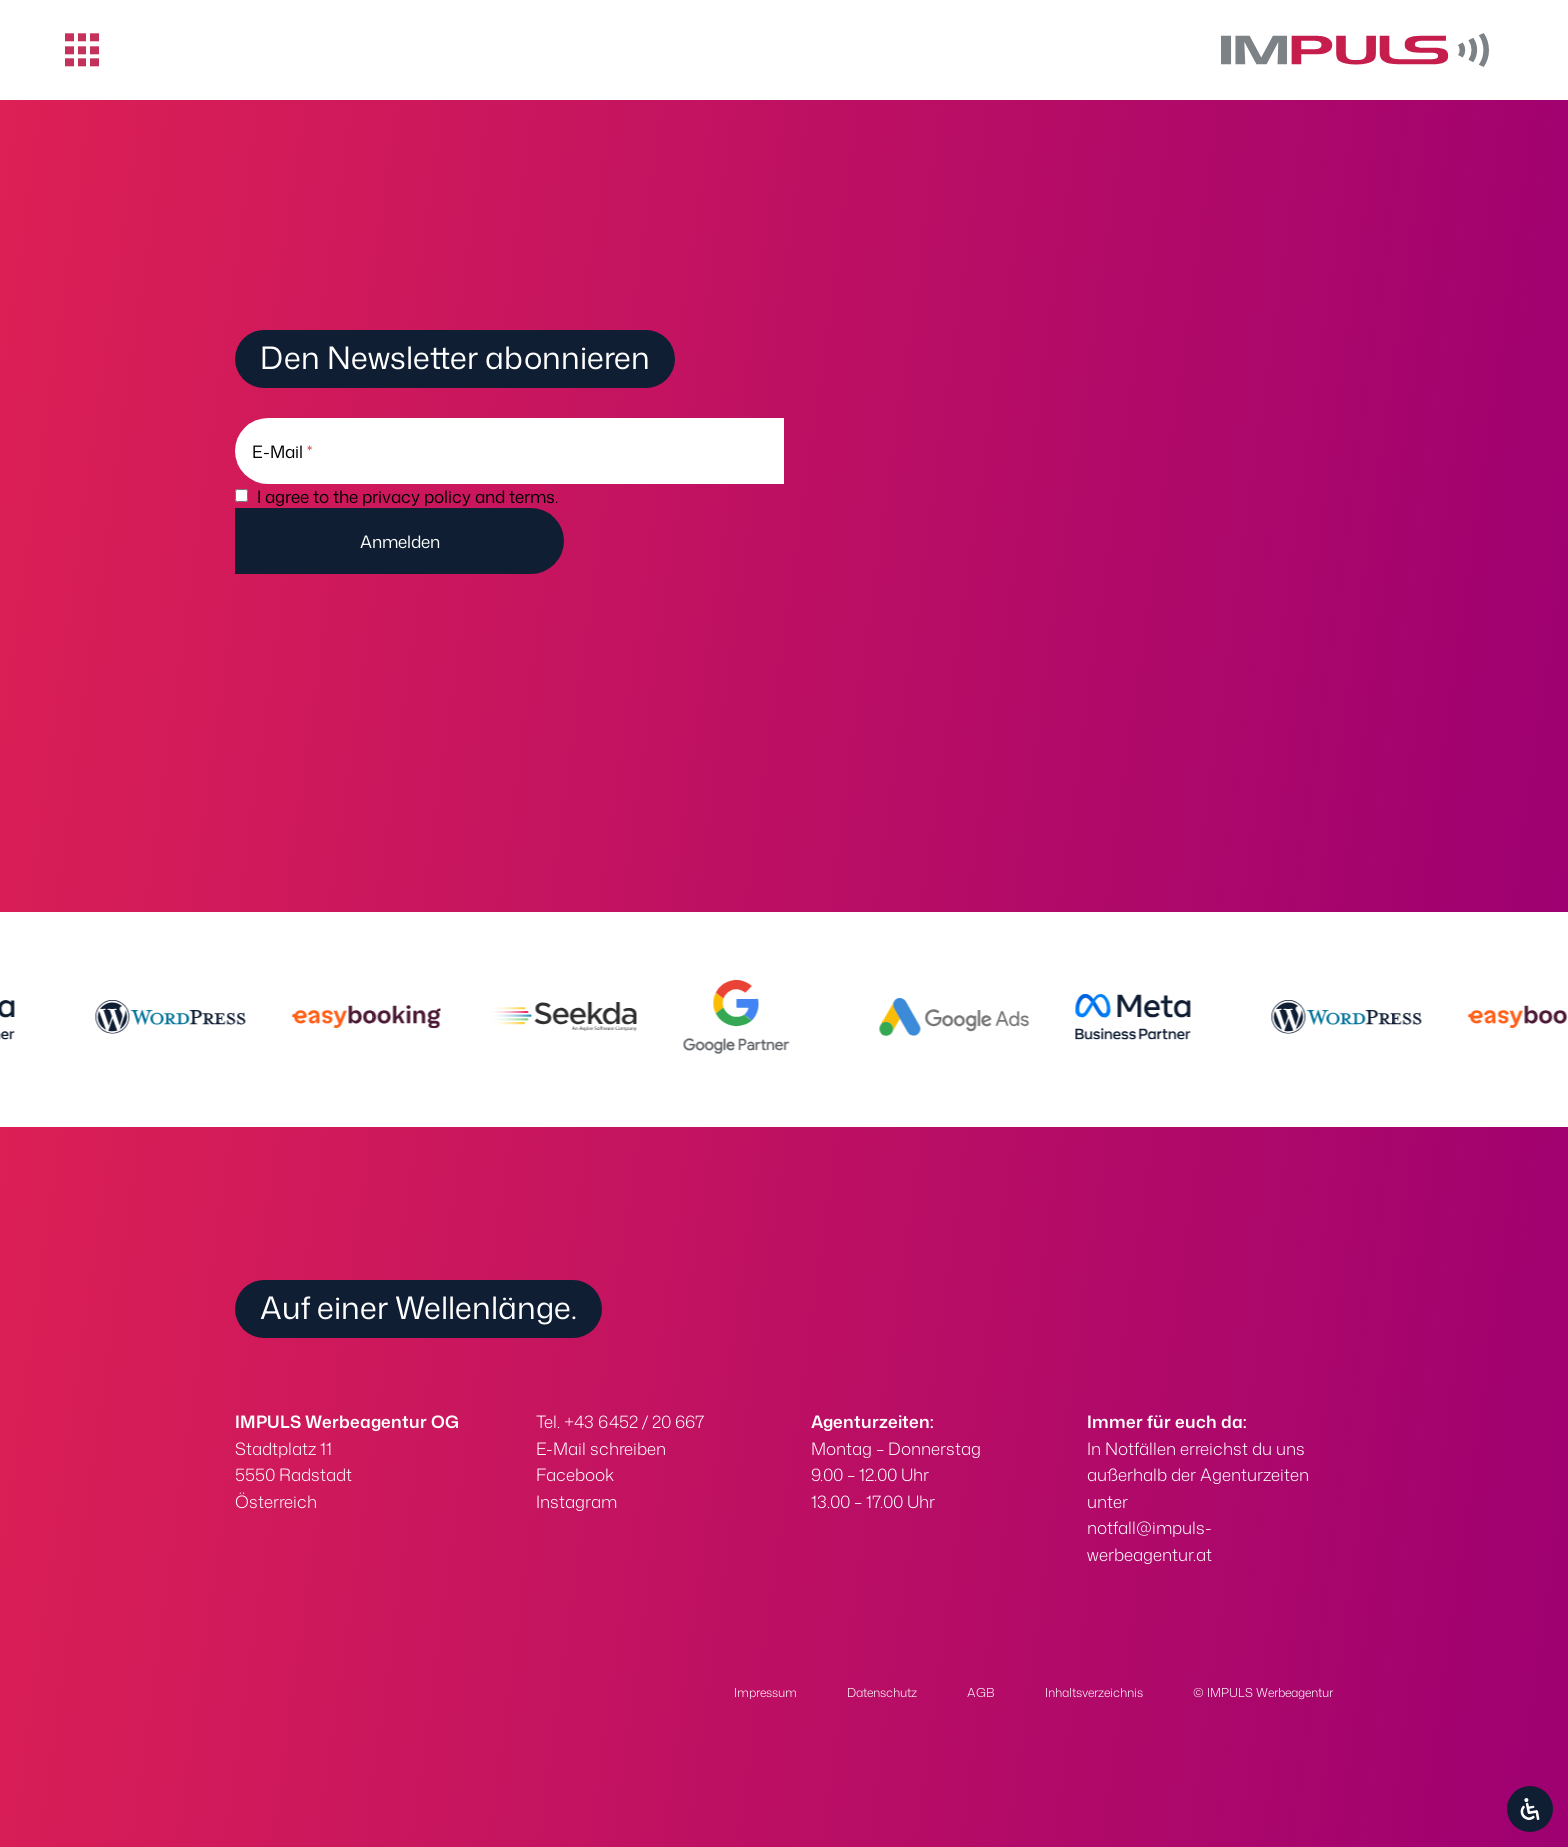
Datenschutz (882, 1692)
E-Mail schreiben (601, 1448)
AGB (981, 1692)
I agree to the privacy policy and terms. (407, 496)
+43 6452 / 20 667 (634, 1421)
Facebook (575, 1474)
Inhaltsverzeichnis (1094, 1692)
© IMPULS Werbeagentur (1263, 1692)
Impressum (765, 1692)
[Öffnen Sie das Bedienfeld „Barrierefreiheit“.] (1530, 1809)
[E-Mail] (509, 451)
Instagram (576, 1501)
